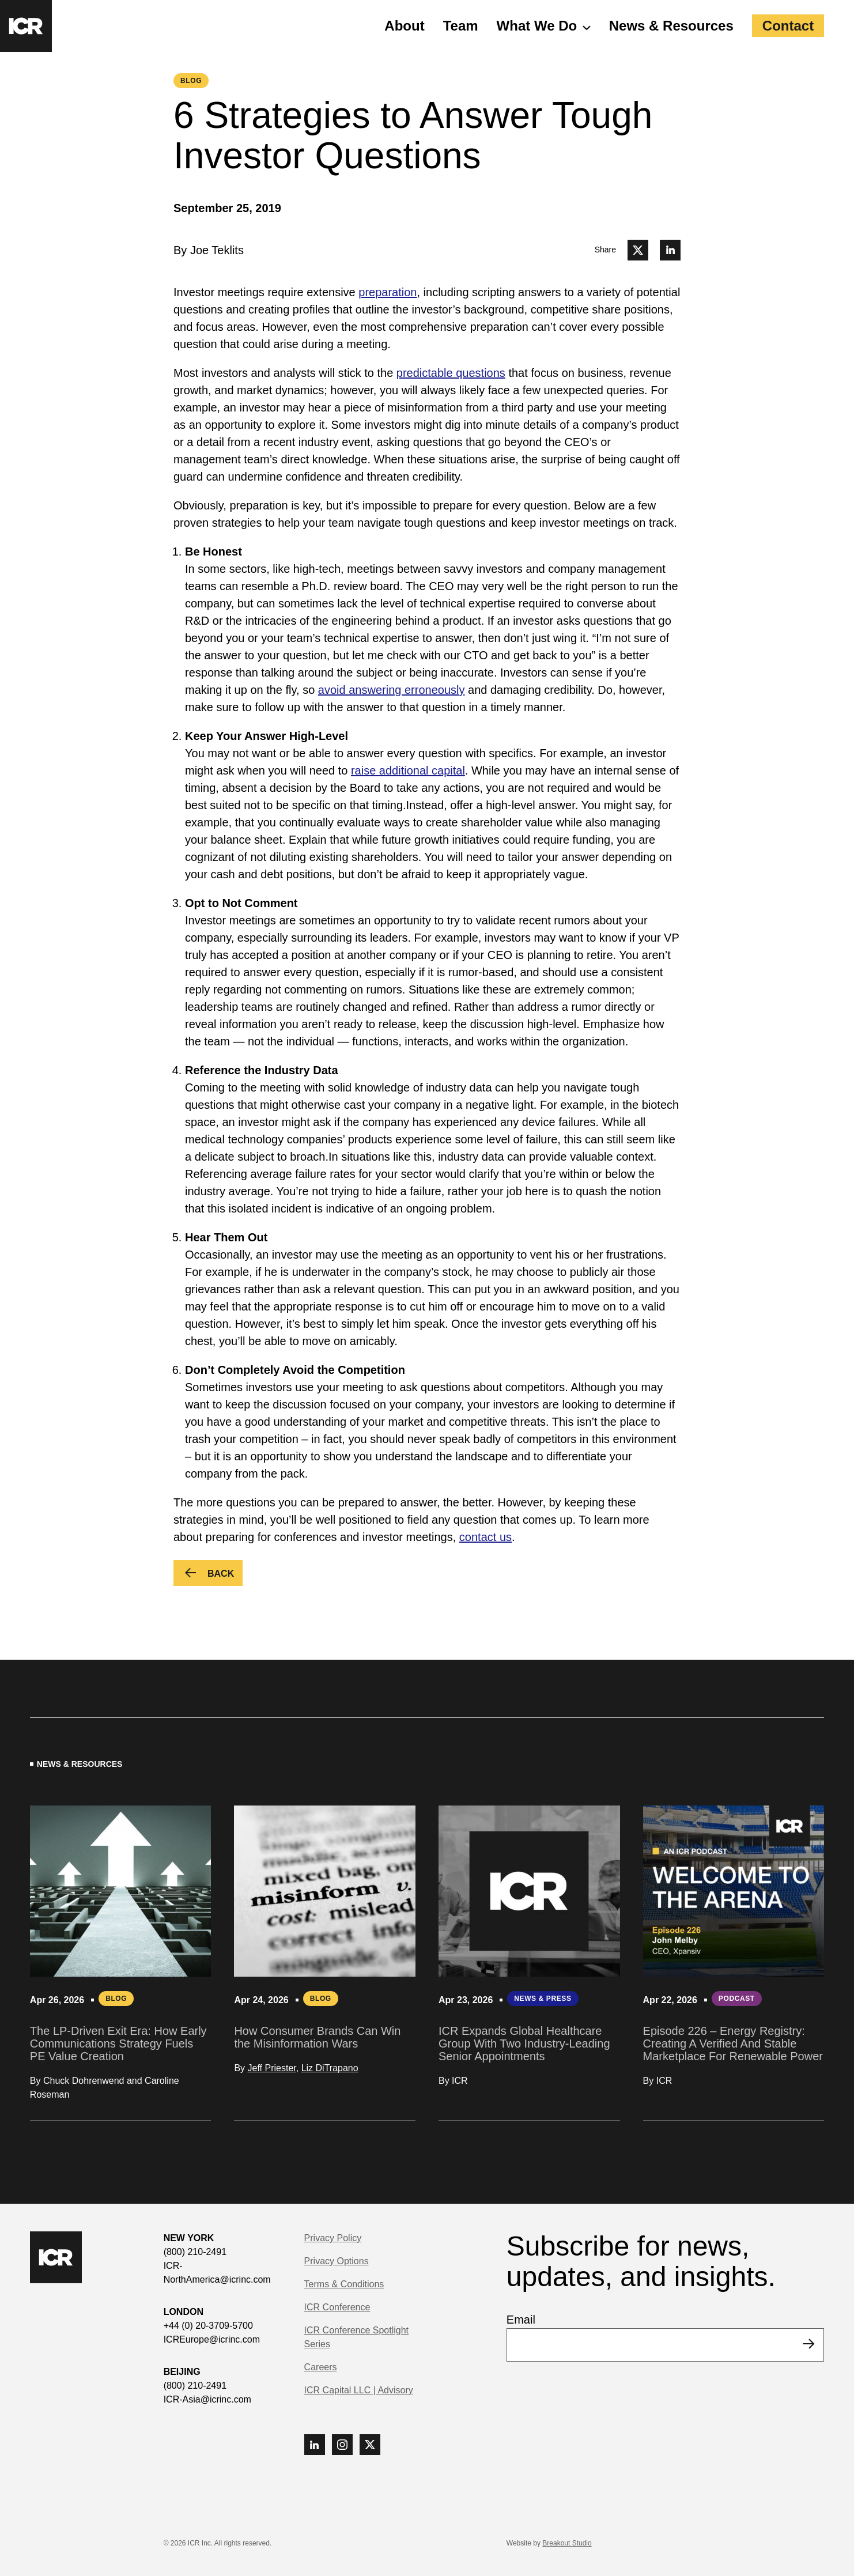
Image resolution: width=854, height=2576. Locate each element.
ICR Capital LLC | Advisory (358, 2390)
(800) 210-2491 (195, 2252)
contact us (485, 1537)
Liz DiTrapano (329, 2068)
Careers (320, 2367)
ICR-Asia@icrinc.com (207, 2399)
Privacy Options (336, 2261)
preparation (387, 292)
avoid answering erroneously (391, 689)
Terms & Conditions (344, 2284)
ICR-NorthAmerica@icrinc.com (217, 2272)
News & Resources (671, 25)
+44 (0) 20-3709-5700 (208, 2326)
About (404, 25)
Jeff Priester (272, 2068)
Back (225, 1574)
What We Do (537, 25)
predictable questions (450, 373)
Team (460, 25)
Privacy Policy (333, 2238)
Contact (788, 25)
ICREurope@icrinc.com (212, 2339)
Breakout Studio (566, 2543)
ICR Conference (337, 2307)
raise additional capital (408, 770)
